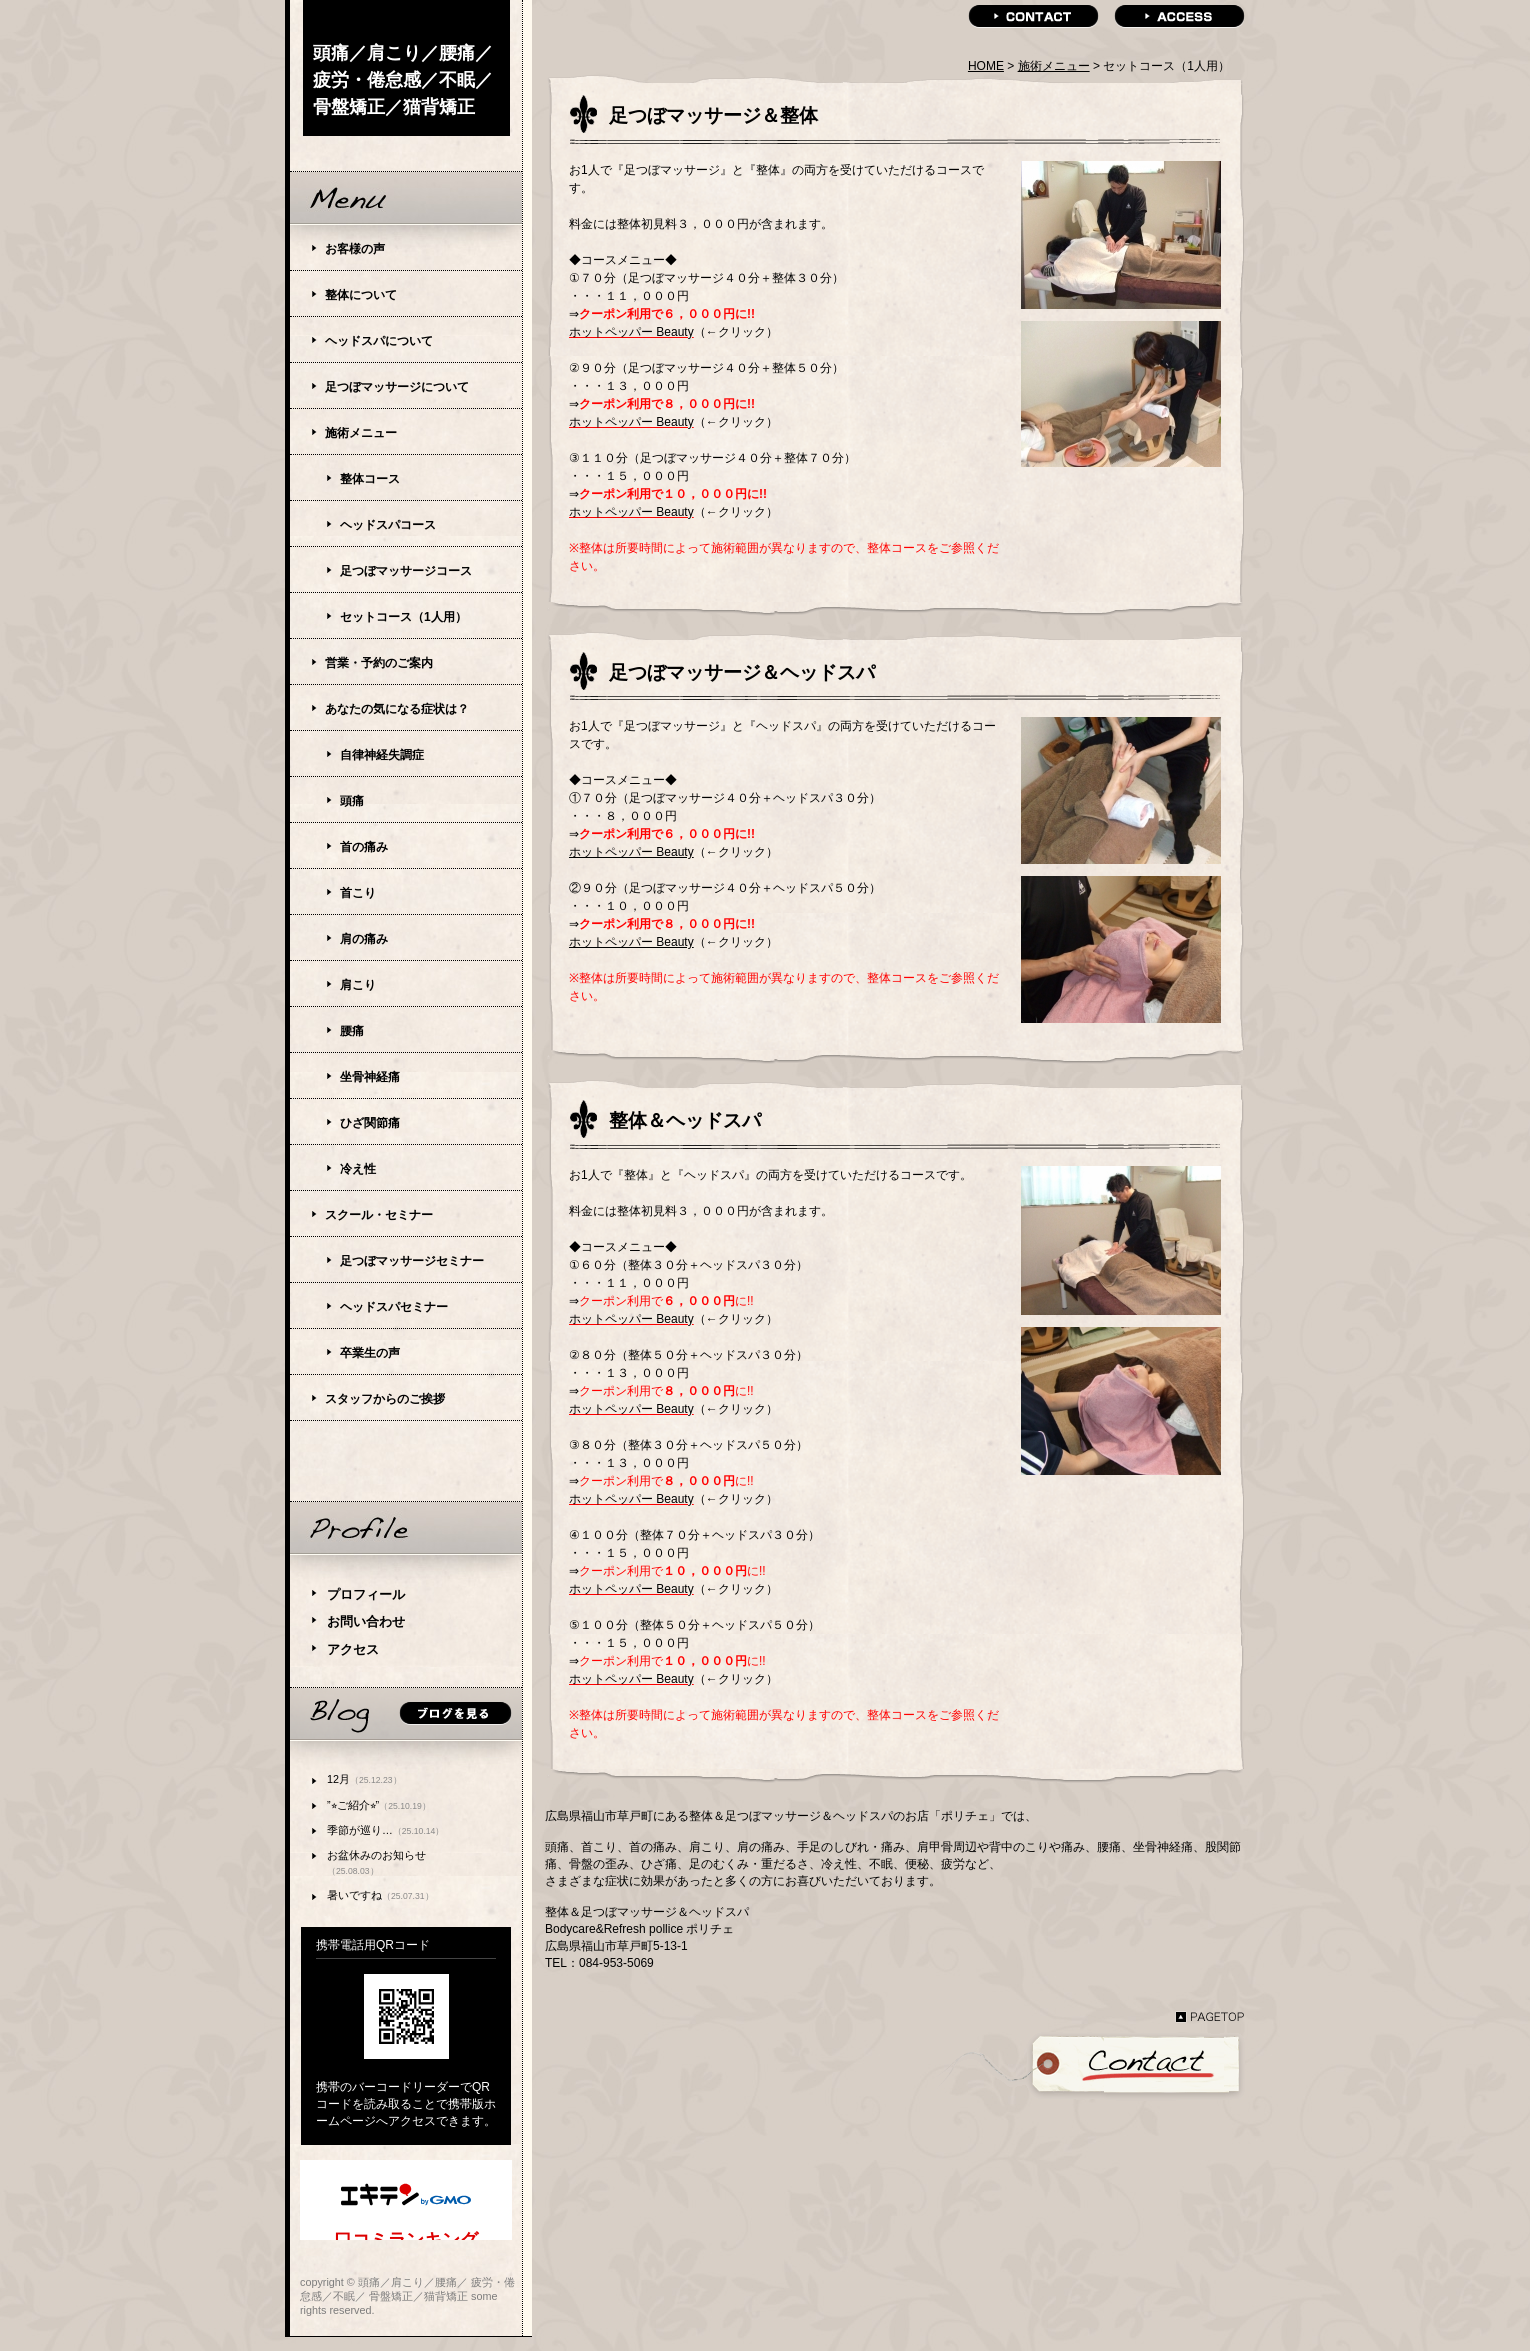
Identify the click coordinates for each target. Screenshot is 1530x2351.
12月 (364, 1779)
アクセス (353, 1649)
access (1179, 16)
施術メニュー (1054, 66)
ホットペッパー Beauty (631, 332)
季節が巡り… (385, 1830)
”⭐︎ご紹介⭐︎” (379, 1805)
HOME (986, 66)
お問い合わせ (366, 1621)
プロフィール (366, 1594)
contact (1033, 16)
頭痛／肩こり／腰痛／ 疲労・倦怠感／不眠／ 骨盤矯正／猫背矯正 (403, 80)
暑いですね (380, 1895)
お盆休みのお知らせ (376, 1862)
